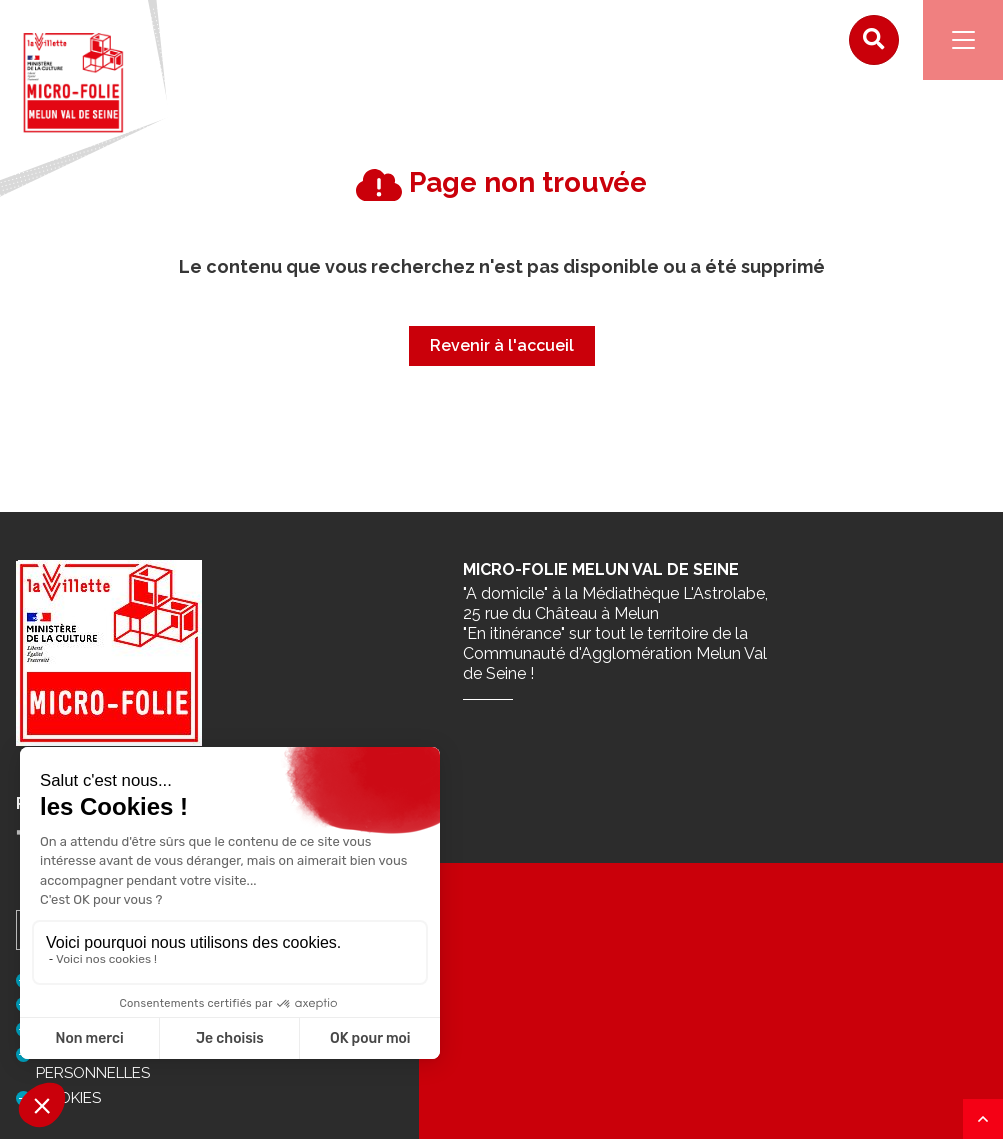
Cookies (68, 1098)
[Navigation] (963, 40)
